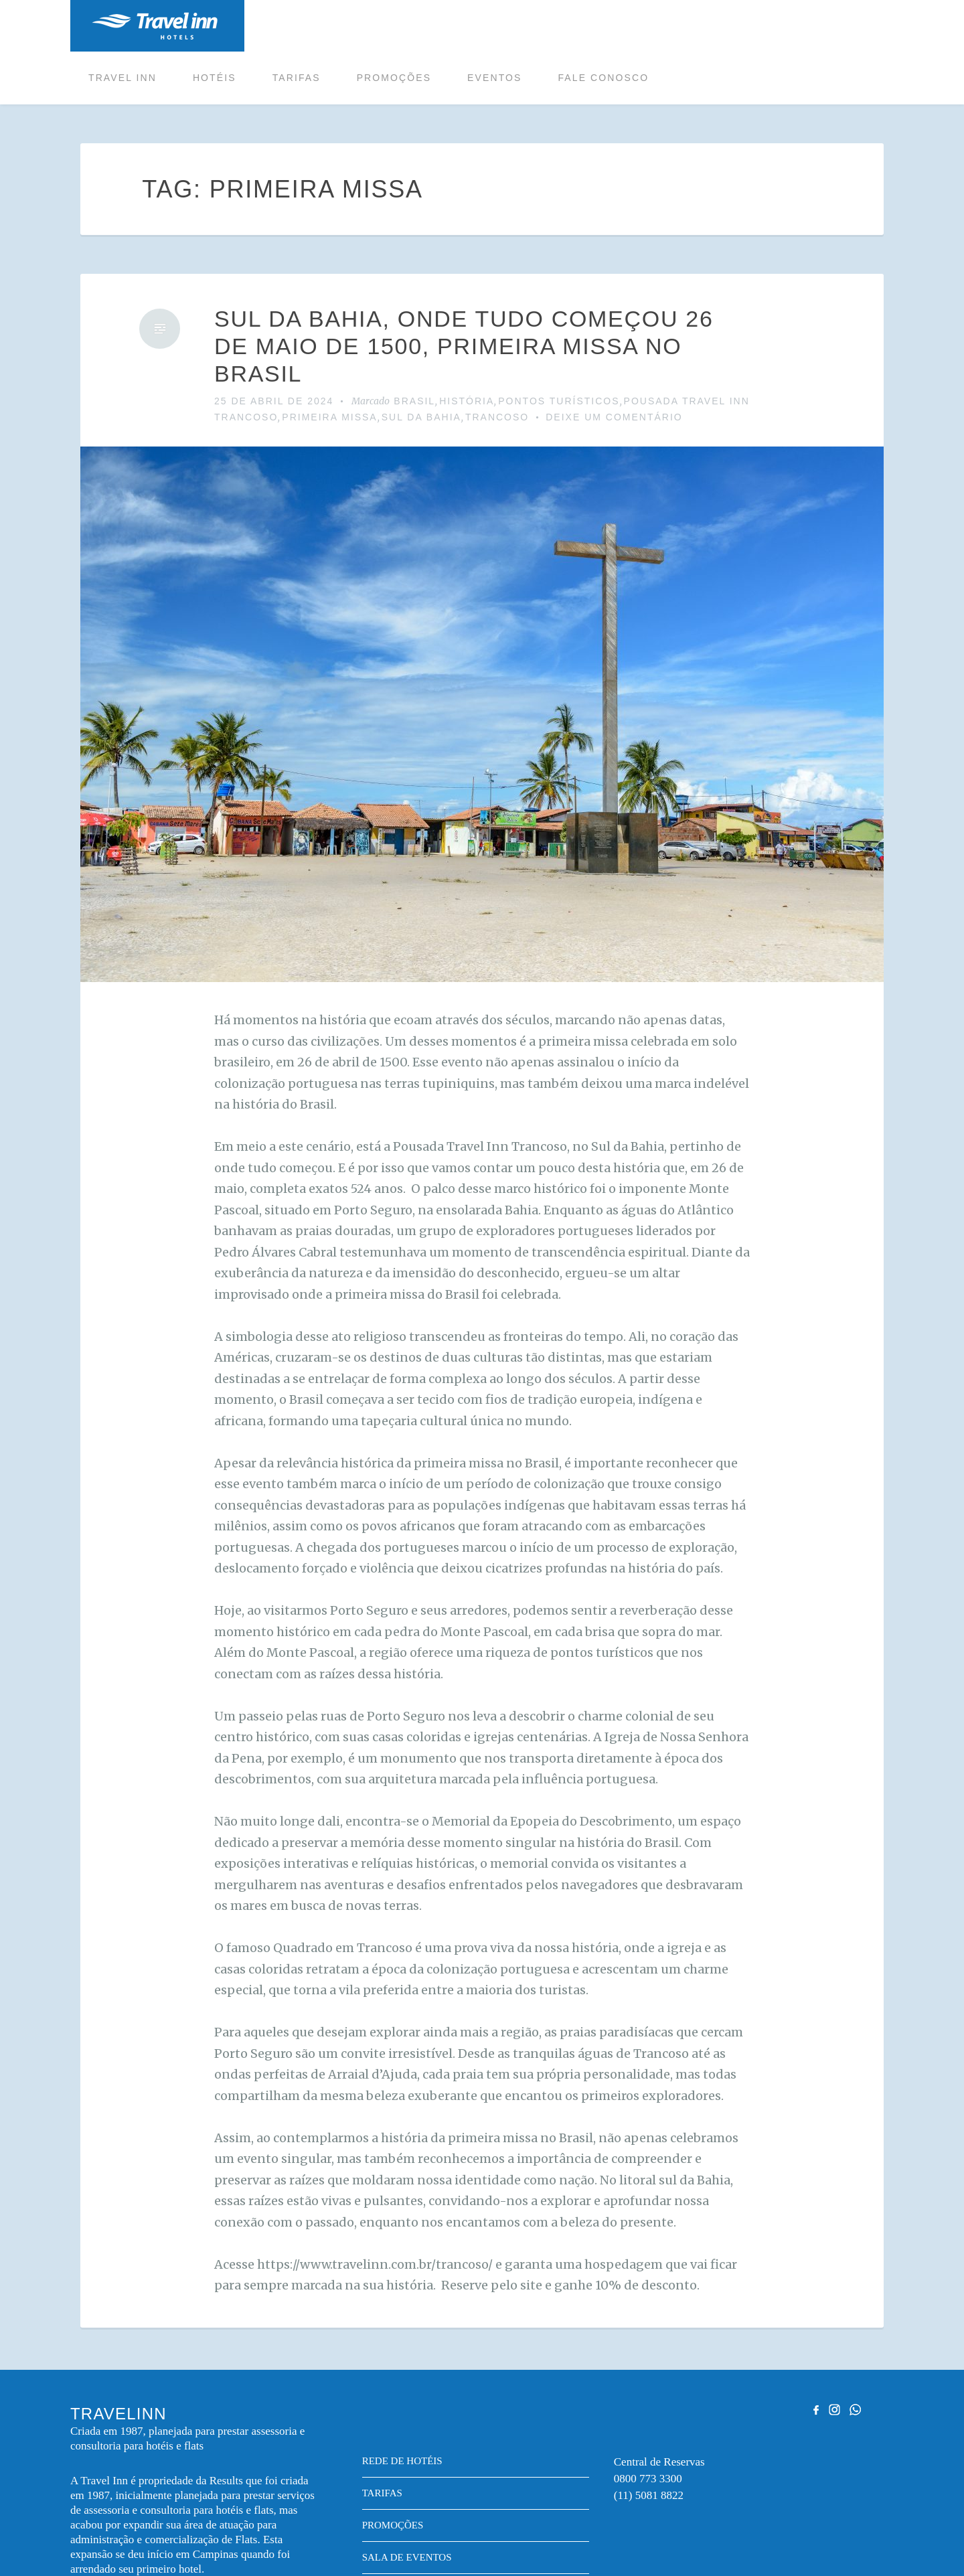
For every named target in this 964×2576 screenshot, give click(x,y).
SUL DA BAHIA (421, 365)
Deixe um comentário (614, 365)
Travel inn (296, 26)
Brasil (414, 349)
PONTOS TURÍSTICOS (558, 349)
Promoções (568, 26)
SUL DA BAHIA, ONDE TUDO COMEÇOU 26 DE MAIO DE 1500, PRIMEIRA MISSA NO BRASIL (464, 294)
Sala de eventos (407, 2505)
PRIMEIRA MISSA (329, 365)
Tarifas (471, 26)
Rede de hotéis (402, 2409)
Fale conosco (777, 26)
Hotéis (388, 26)
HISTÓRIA (466, 349)
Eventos (668, 26)
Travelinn (155, 26)
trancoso (497, 365)
